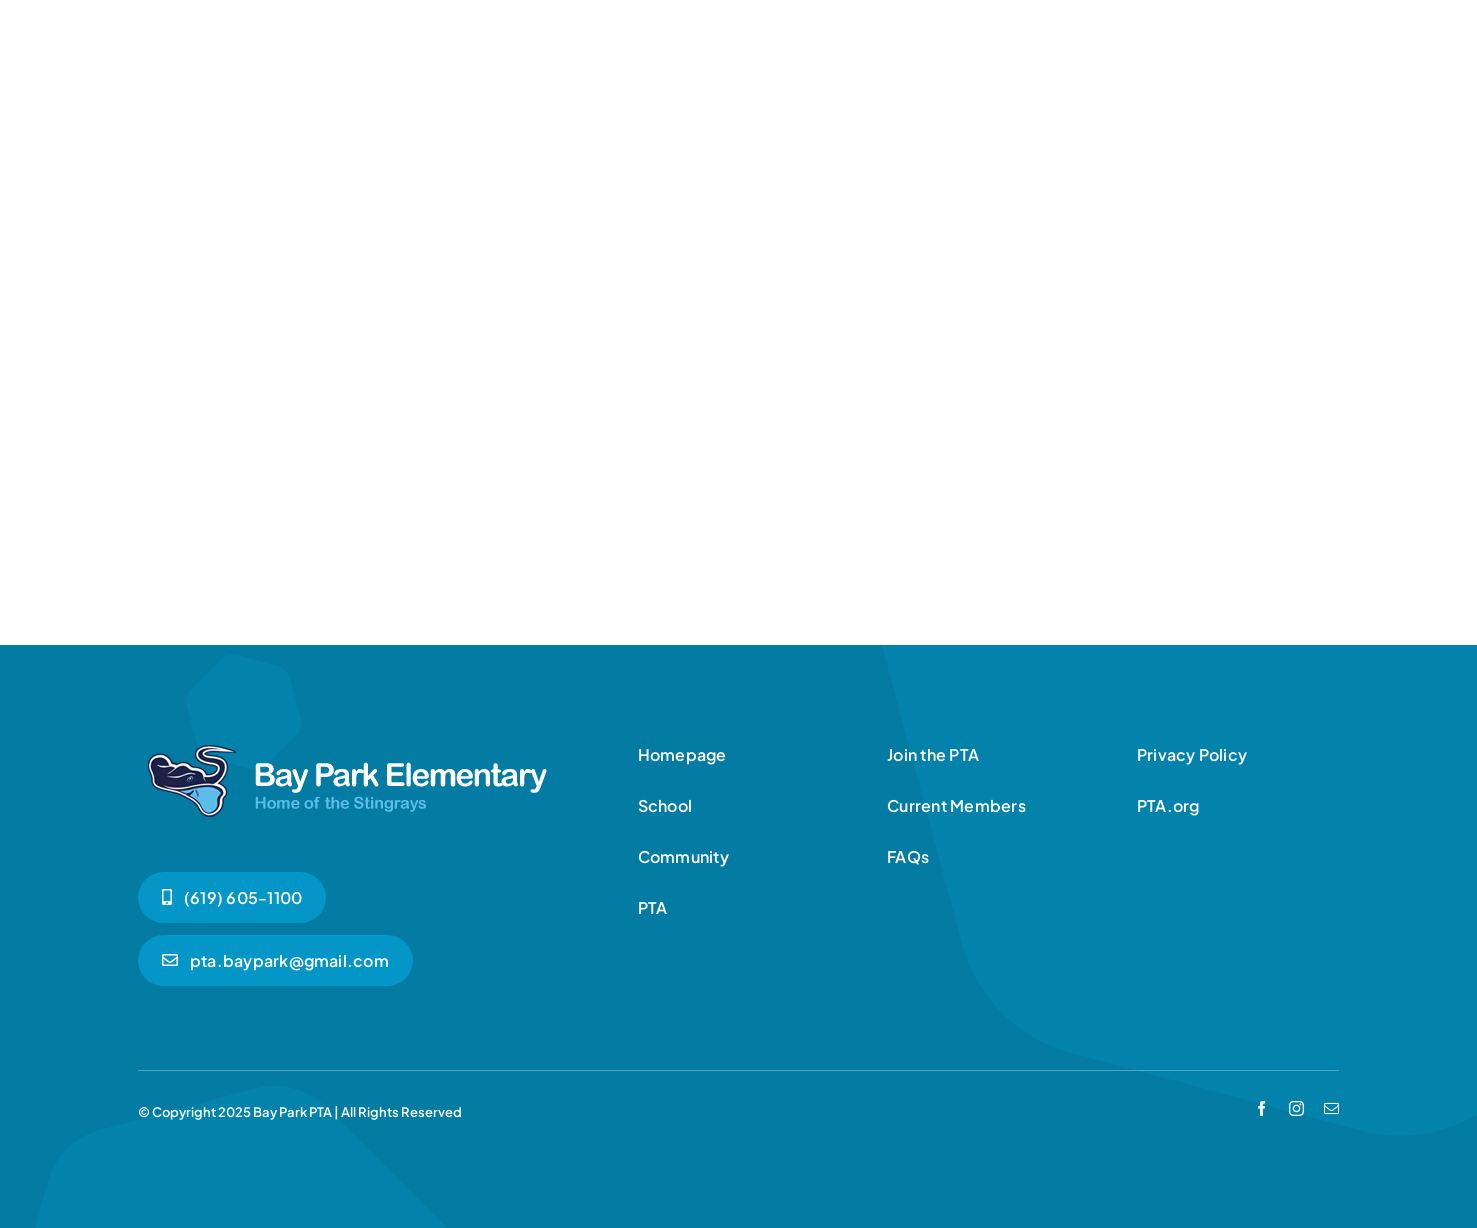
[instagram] (1296, 1108)
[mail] (1331, 1108)
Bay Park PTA (292, 1112)
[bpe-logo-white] (348, 743)
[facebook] (1261, 1108)
